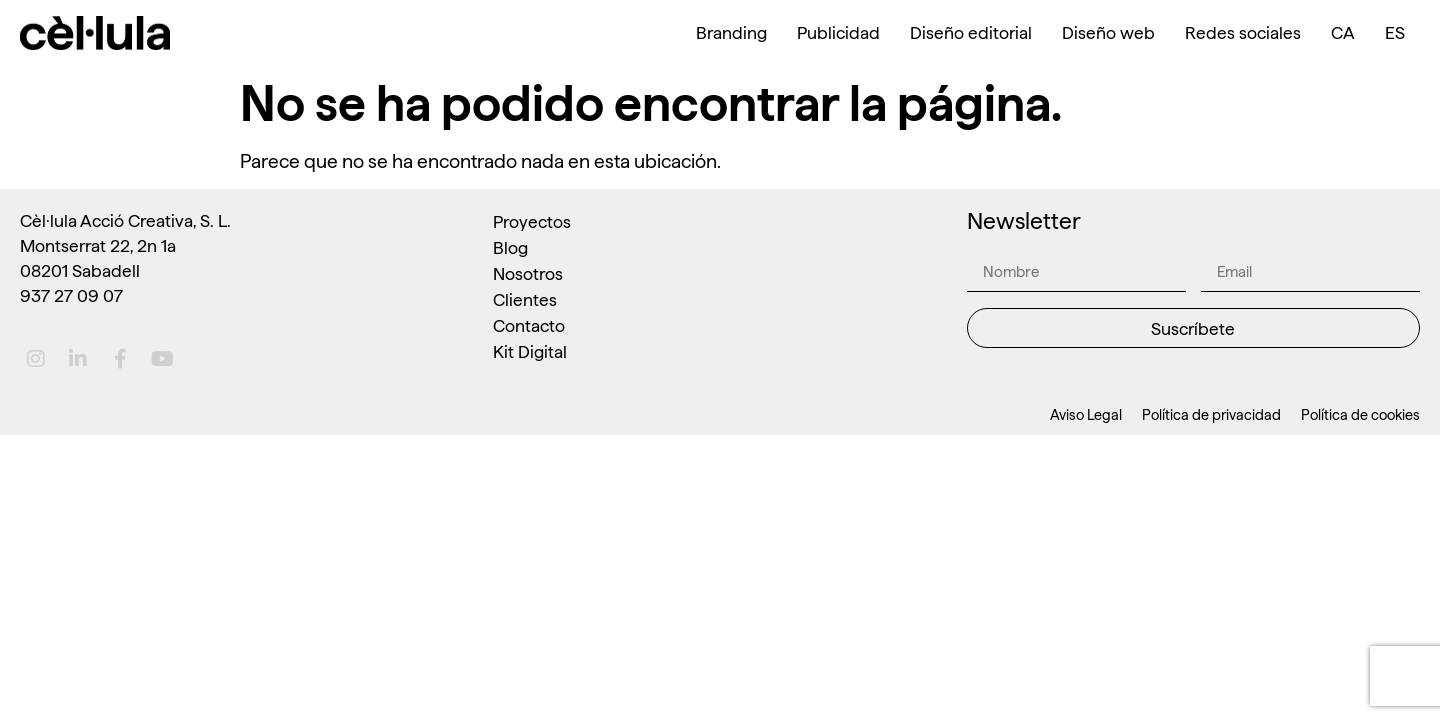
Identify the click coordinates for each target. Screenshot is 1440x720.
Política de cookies (1360, 415)
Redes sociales (1243, 32)
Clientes (525, 299)
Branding (731, 32)
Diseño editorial (971, 32)
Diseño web (1108, 32)
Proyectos (532, 221)
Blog (510, 247)
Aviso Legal (1086, 415)
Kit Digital (530, 351)
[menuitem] (1343, 33)
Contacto (529, 325)
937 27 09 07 (71, 295)
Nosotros (528, 273)
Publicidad (838, 32)
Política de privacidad (1211, 415)
